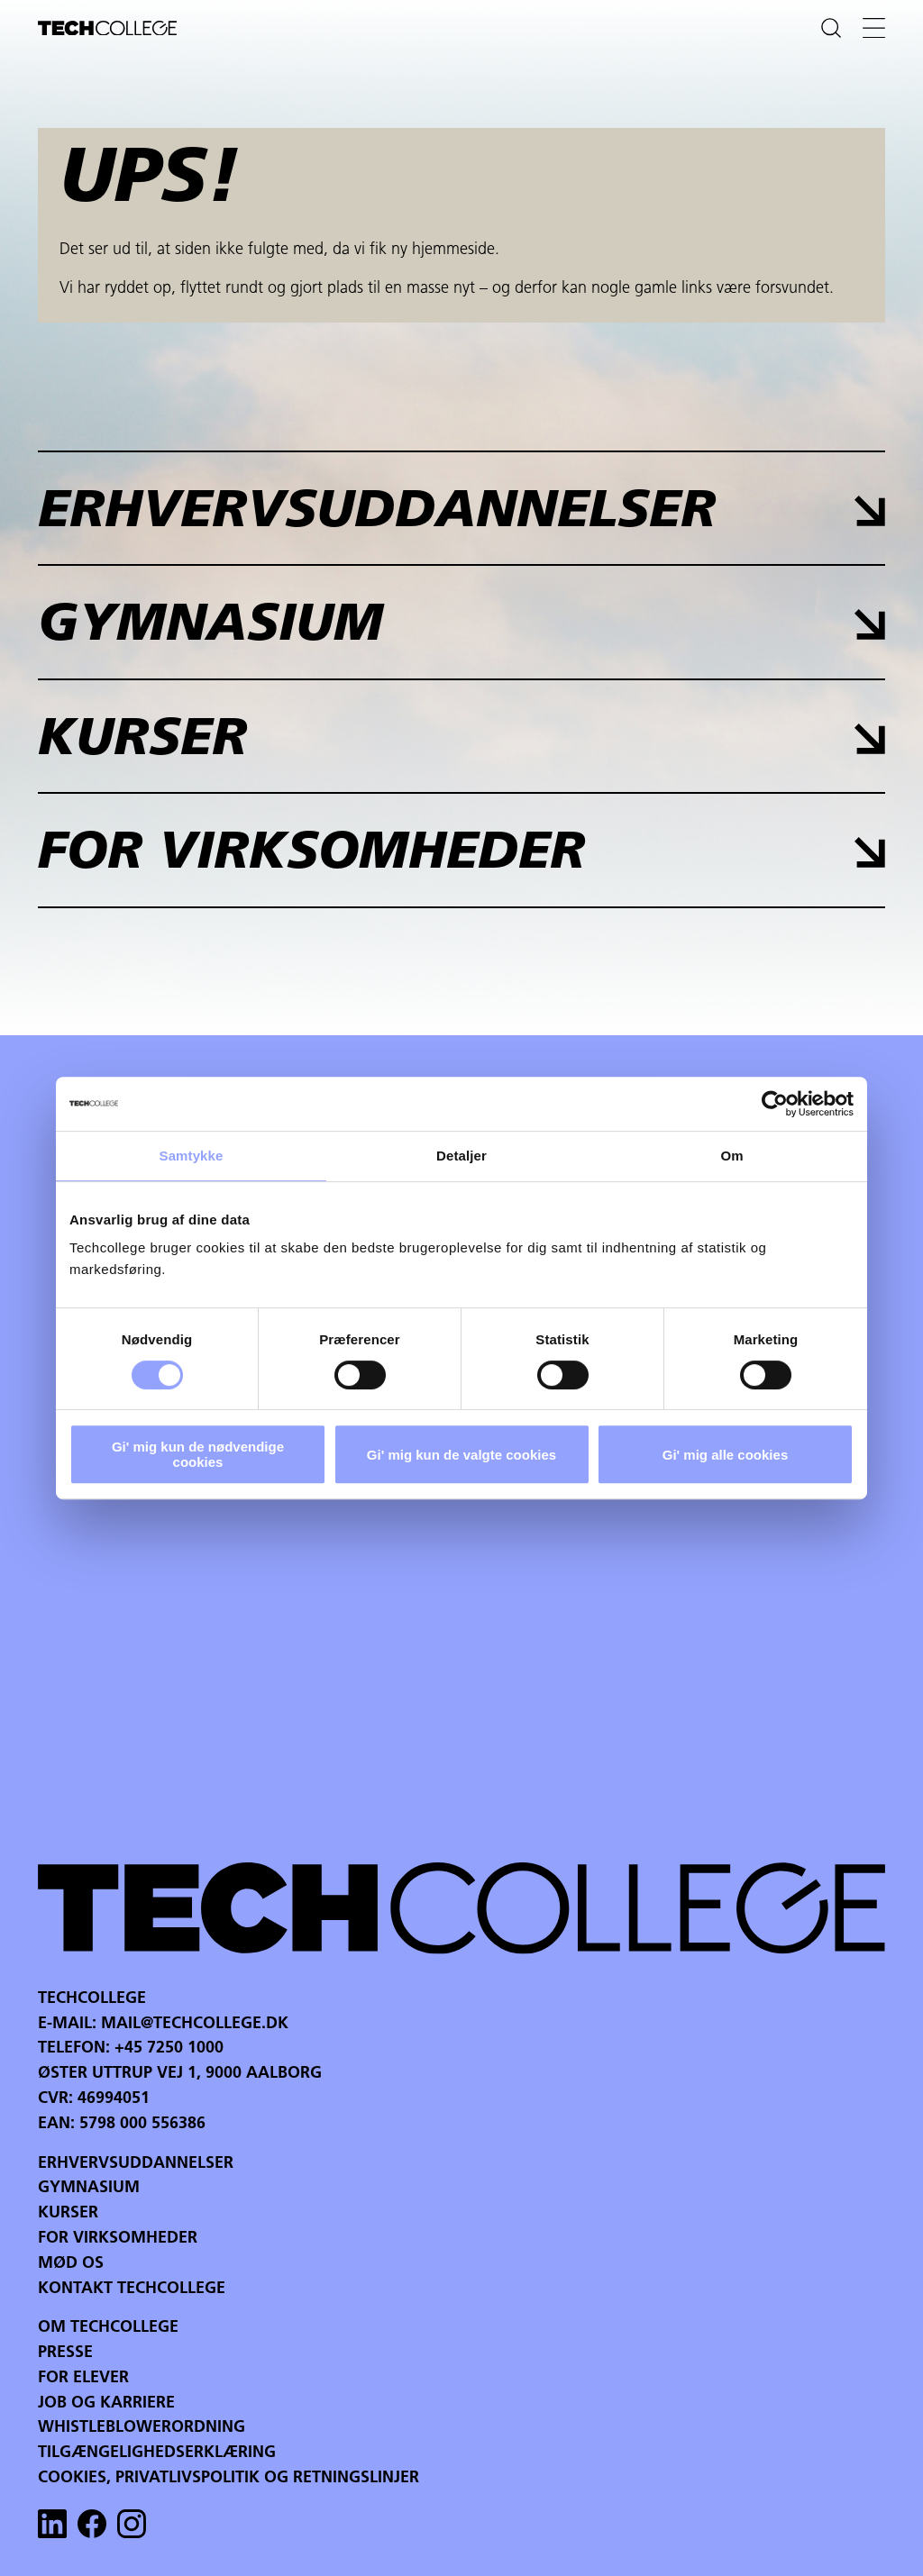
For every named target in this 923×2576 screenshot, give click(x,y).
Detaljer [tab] (461, 1155)
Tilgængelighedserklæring (157, 2453)
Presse (65, 2353)
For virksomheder (117, 2238)
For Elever (83, 2378)
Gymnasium (89, 2188)
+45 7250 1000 (169, 2048)
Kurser (68, 2213)
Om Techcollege (108, 2327)
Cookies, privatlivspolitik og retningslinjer (228, 2478)
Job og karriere (106, 2403)
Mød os (71, 2263)
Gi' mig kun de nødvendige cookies (198, 1454)
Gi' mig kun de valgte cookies (461, 1454)
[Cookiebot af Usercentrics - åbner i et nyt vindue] (775, 1103)
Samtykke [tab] (192, 1155)
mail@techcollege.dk (194, 2024)
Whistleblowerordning (141, 2427)
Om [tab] (731, 1155)
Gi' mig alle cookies (725, 1454)
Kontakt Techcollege (131, 2289)
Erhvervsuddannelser (135, 2163)
